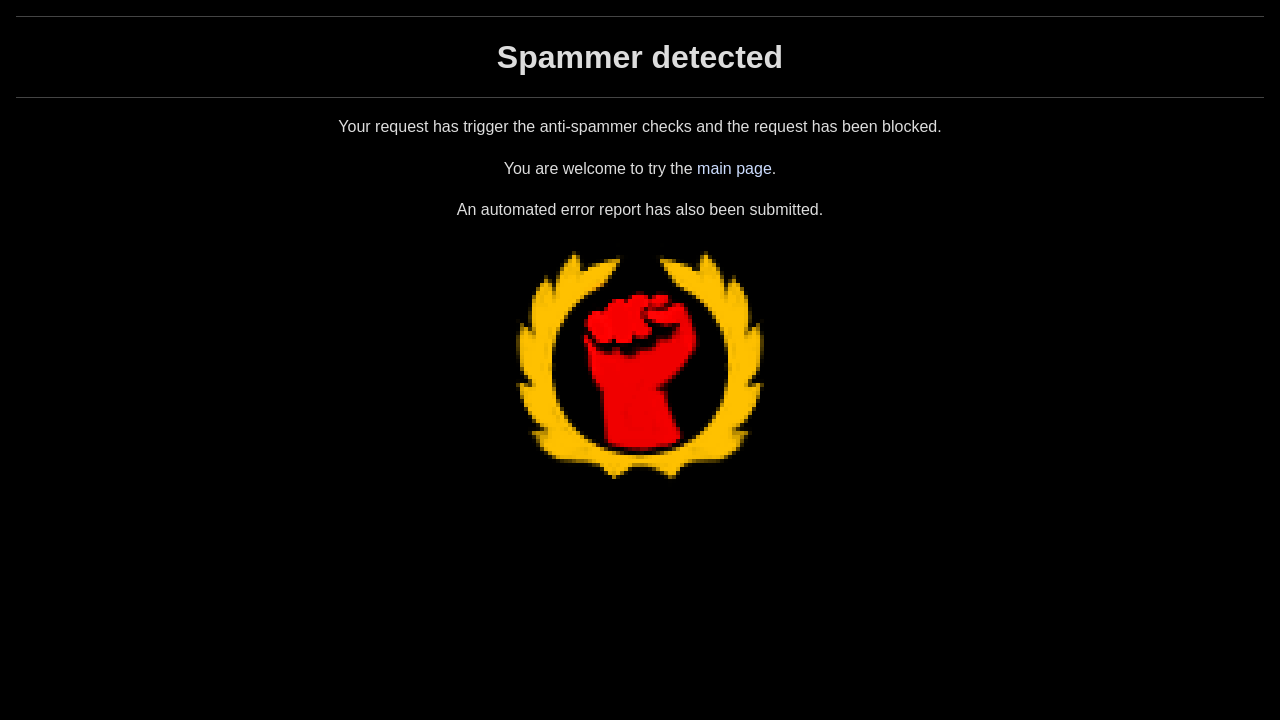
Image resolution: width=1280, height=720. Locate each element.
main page (734, 168)
